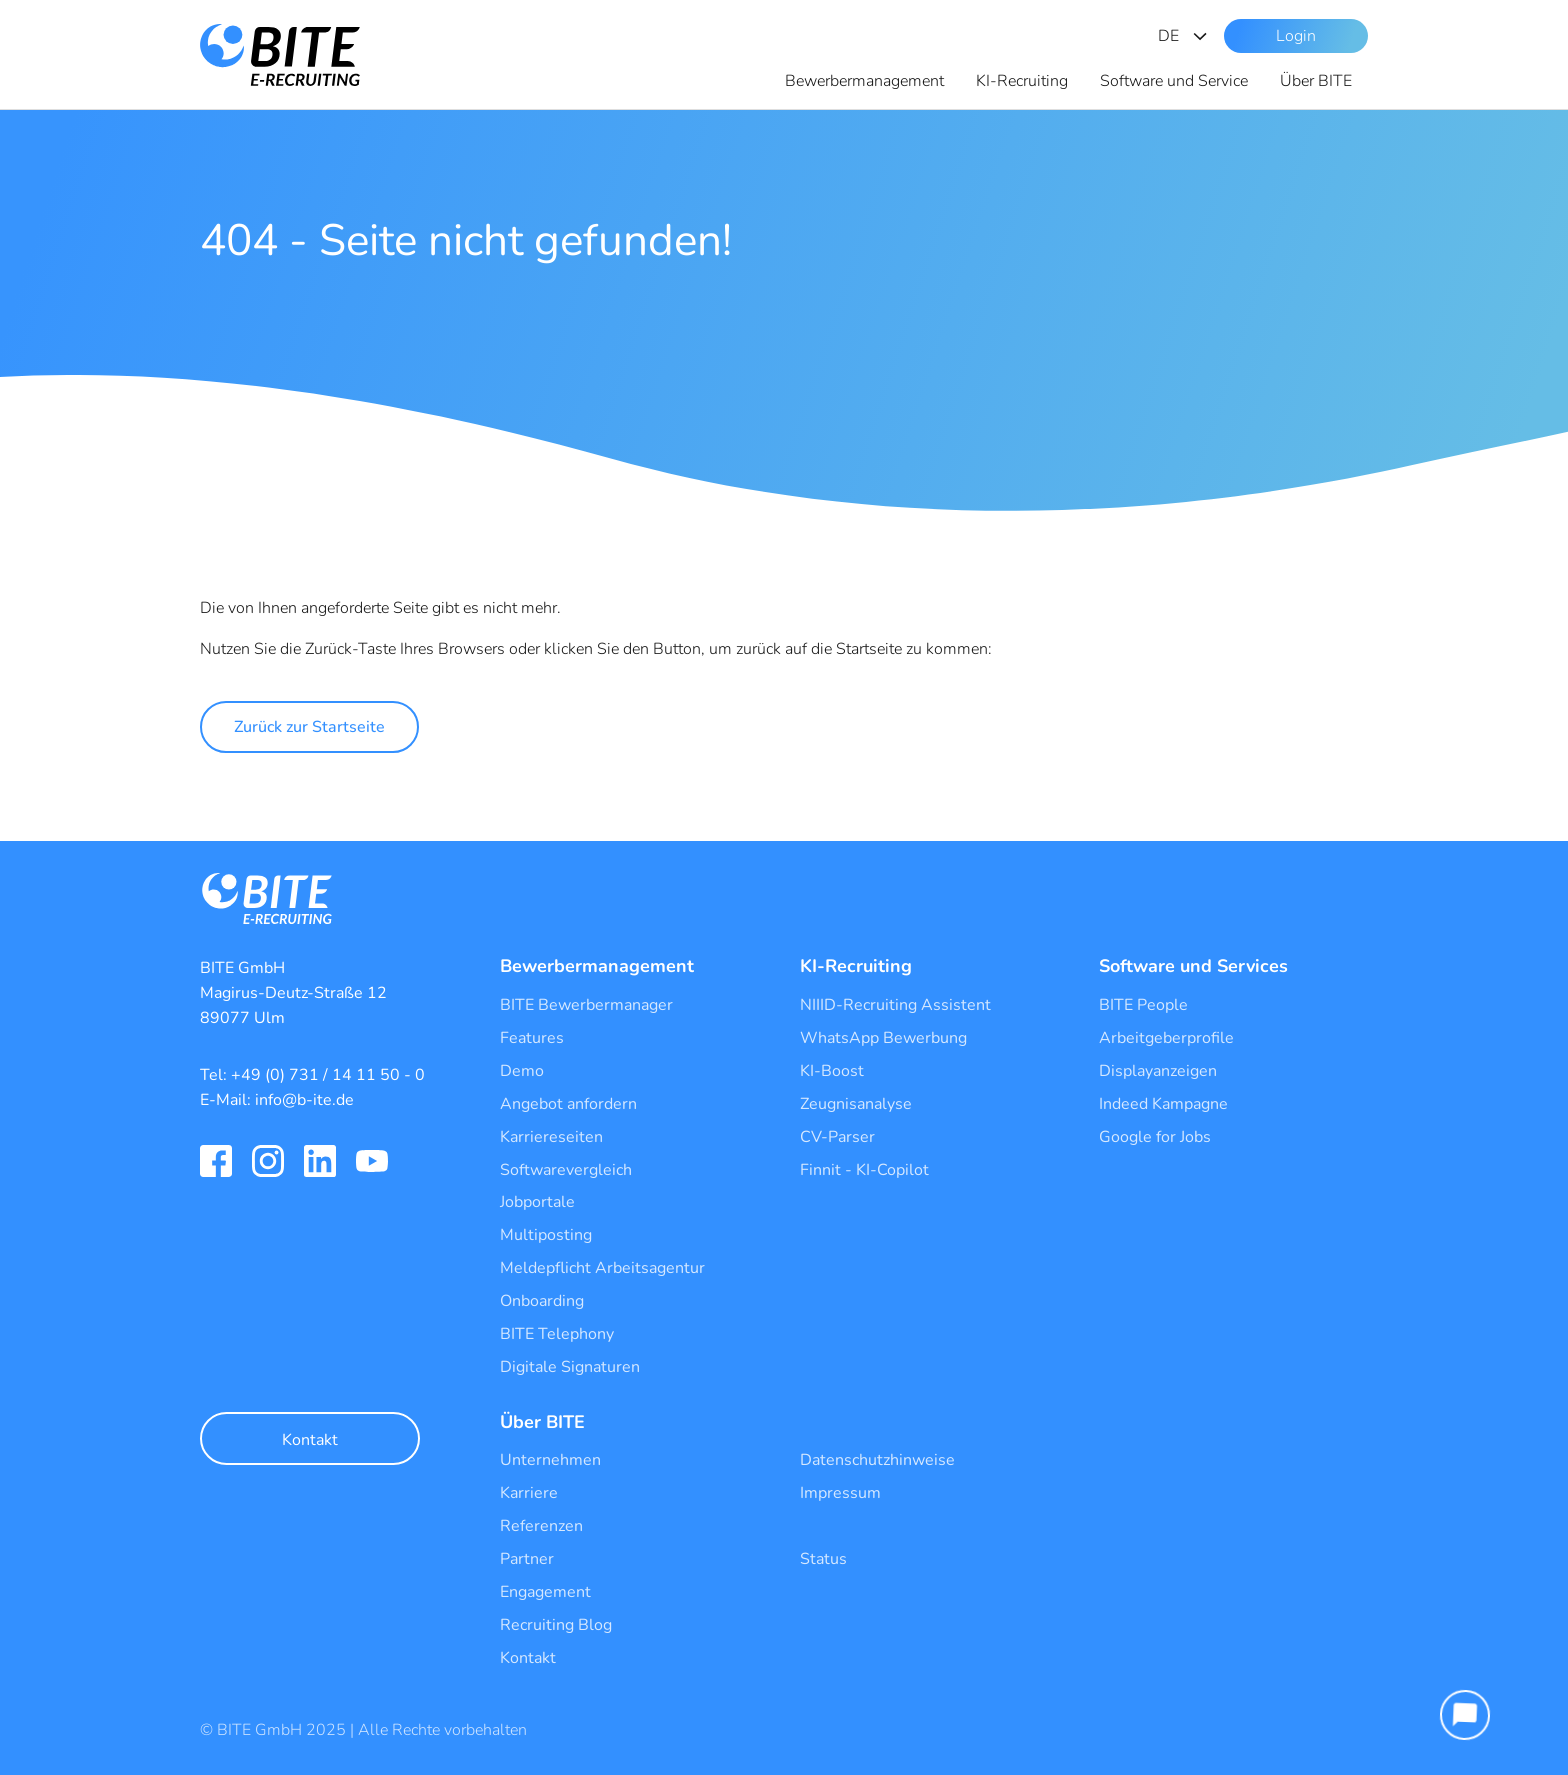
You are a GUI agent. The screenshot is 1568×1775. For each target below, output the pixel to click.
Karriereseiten (551, 1137)
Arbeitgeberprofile (1166, 1038)
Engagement (545, 1592)
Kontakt (310, 1440)
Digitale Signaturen (570, 1367)
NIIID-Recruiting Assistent (895, 1005)
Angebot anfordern (568, 1104)
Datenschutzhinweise (877, 1460)
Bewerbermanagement (864, 81)
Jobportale (537, 1202)
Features (532, 1038)
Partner (527, 1559)
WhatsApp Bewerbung (883, 1038)
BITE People (1143, 1005)
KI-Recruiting (1022, 81)
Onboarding (542, 1301)
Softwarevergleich (566, 1170)
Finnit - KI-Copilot (864, 1170)
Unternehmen (550, 1460)
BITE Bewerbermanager (586, 1005)
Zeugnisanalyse (856, 1104)
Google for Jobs (1155, 1137)
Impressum (840, 1493)
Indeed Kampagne (1163, 1104)
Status (823, 1559)
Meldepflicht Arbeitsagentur (602, 1268)
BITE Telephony (557, 1334)
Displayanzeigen (1158, 1071)
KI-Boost (832, 1071)
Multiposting (546, 1235)
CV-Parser (837, 1137)
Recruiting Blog (556, 1625)
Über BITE (1316, 81)
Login (1296, 36)
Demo (522, 1071)
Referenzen (541, 1526)
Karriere (529, 1493)
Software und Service (1174, 81)
